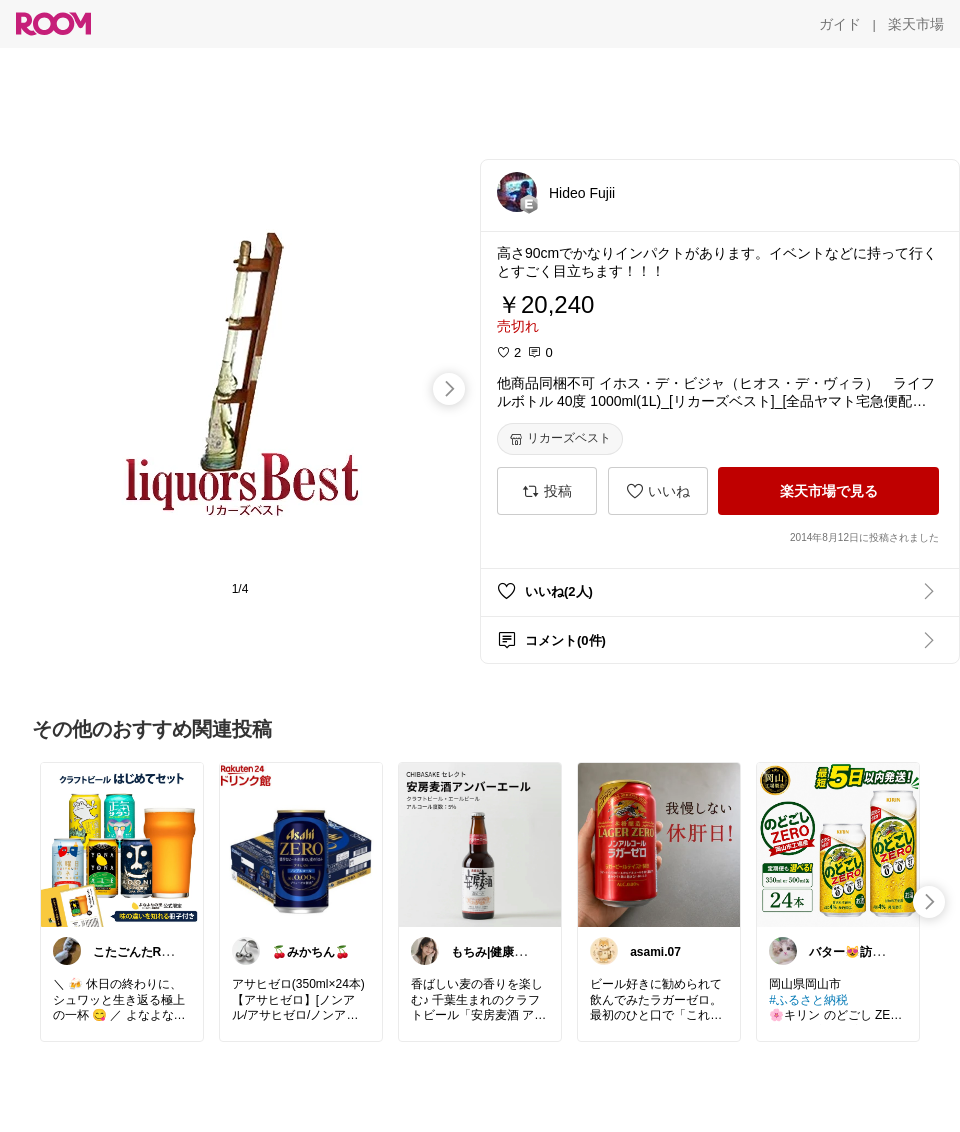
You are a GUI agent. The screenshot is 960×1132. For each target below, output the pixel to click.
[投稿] (547, 491)
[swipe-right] (449, 389)
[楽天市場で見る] (828, 491)
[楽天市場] (916, 24)
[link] (122, 844)
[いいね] (658, 491)
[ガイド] (840, 24)
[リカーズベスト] (560, 439)
